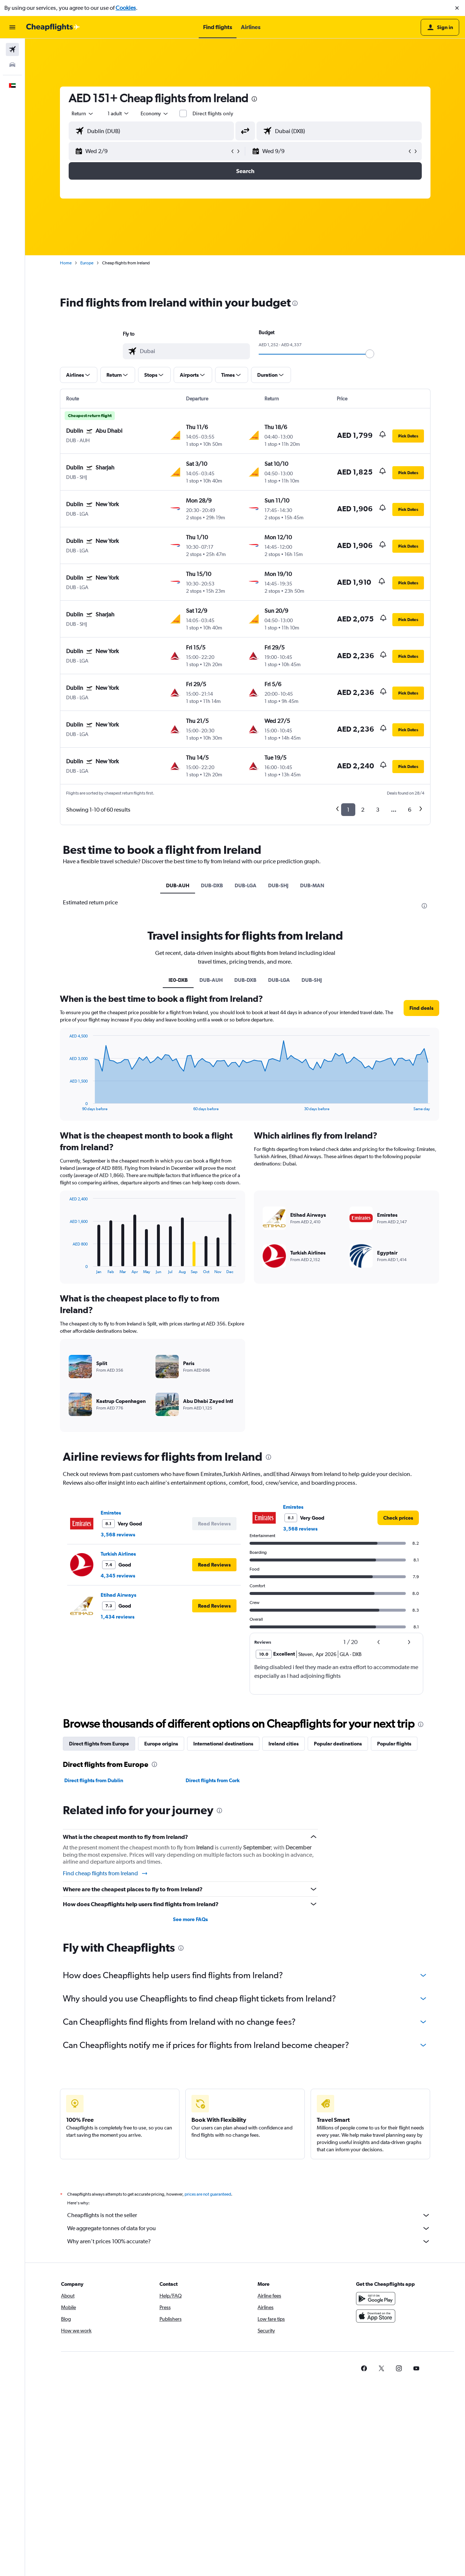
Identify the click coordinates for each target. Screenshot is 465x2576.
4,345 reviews (118, 1576)
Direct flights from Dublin (93, 1780)
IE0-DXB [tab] (178, 980)
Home (66, 262)
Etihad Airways (118, 1595)
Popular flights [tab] (394, 1744)
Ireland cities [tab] (283, 1744)
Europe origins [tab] (161, 1744)
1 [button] (348, 809)
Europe (86, 262)
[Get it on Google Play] (375, 2298)
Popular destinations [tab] (338, 1744)
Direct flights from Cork (213, 1780)
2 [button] (362, 809)
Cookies (126, 7)
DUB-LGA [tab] (245, 885)
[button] (457, 8)
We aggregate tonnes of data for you (248, 2228)
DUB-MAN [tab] (312, 885)
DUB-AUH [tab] (177, 885)
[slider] (369, 353)
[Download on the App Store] (375, 2316)
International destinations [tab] (223, 1744)
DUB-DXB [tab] (212, 885)
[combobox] (83, 113)
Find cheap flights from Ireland (105, 1873)
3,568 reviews (118, 1534)
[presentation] (254, 99)
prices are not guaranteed (208, 2194)
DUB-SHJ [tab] (278, 885)
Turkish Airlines (118, 1554)
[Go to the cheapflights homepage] (53, 27)
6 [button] (409, 809)
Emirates (111, 1513)
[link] (398, 1518)
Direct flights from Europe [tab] (99, 1744)
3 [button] (377, 809)
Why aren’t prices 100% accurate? (248, 2241)
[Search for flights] (12, 49)
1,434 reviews (117, 1617)
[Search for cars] (12, 64)
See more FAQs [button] (190, 1919)
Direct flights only (213, 113)
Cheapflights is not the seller (248, 2215)
